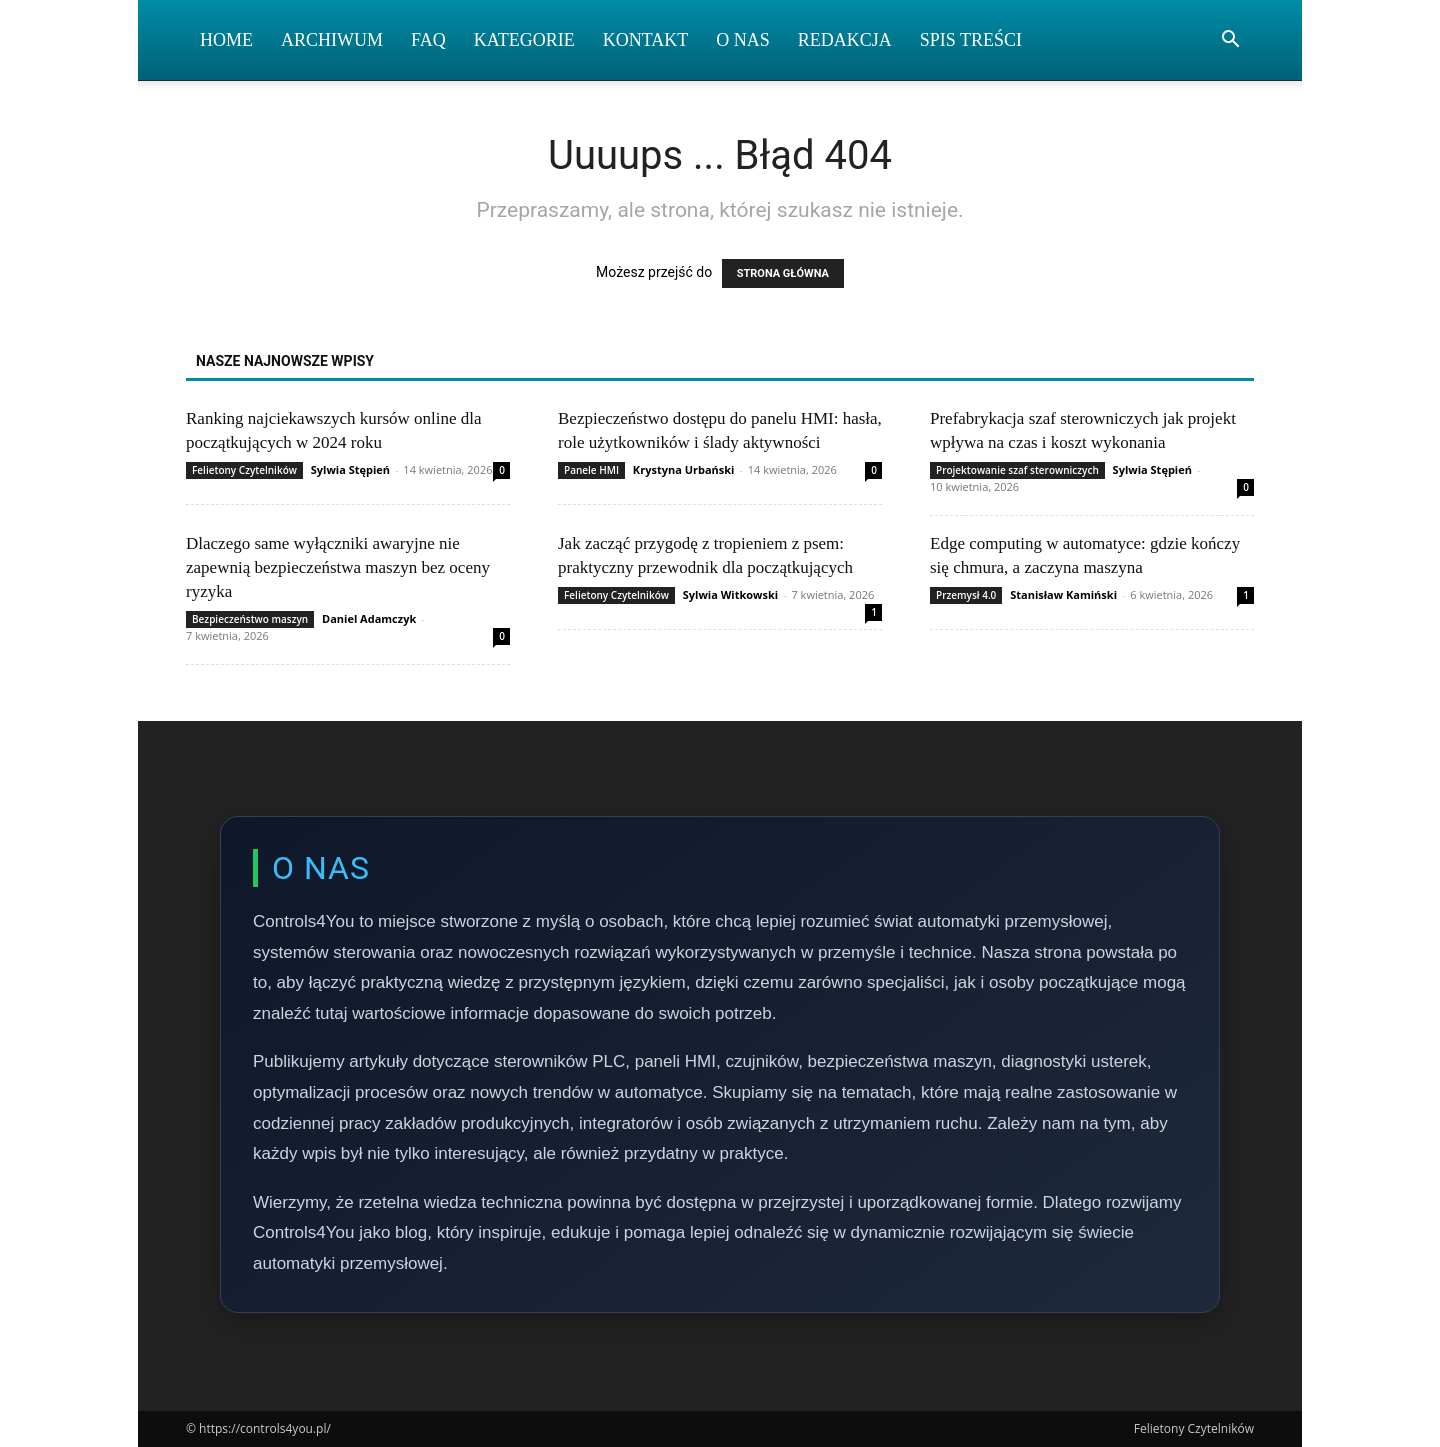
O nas (743, 40)
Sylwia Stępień (350, 469)
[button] (1230, 41)
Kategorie (524, 40)
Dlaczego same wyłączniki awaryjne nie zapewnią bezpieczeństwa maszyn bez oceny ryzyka (338, 567)
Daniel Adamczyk (369, 618)
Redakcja (845, 40)
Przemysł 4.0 (966, 595)
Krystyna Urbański (684, 469)
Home (226, 40)
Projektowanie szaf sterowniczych (1017, 470)
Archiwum (332, 40)
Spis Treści (971, 40)
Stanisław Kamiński (1063, 594)
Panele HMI (591, 470)
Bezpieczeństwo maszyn (250, 619)
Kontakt (646, 40)
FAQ (428, 40)
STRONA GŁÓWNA (783, 273)
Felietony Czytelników (244, 470)
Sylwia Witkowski (730, 594)
